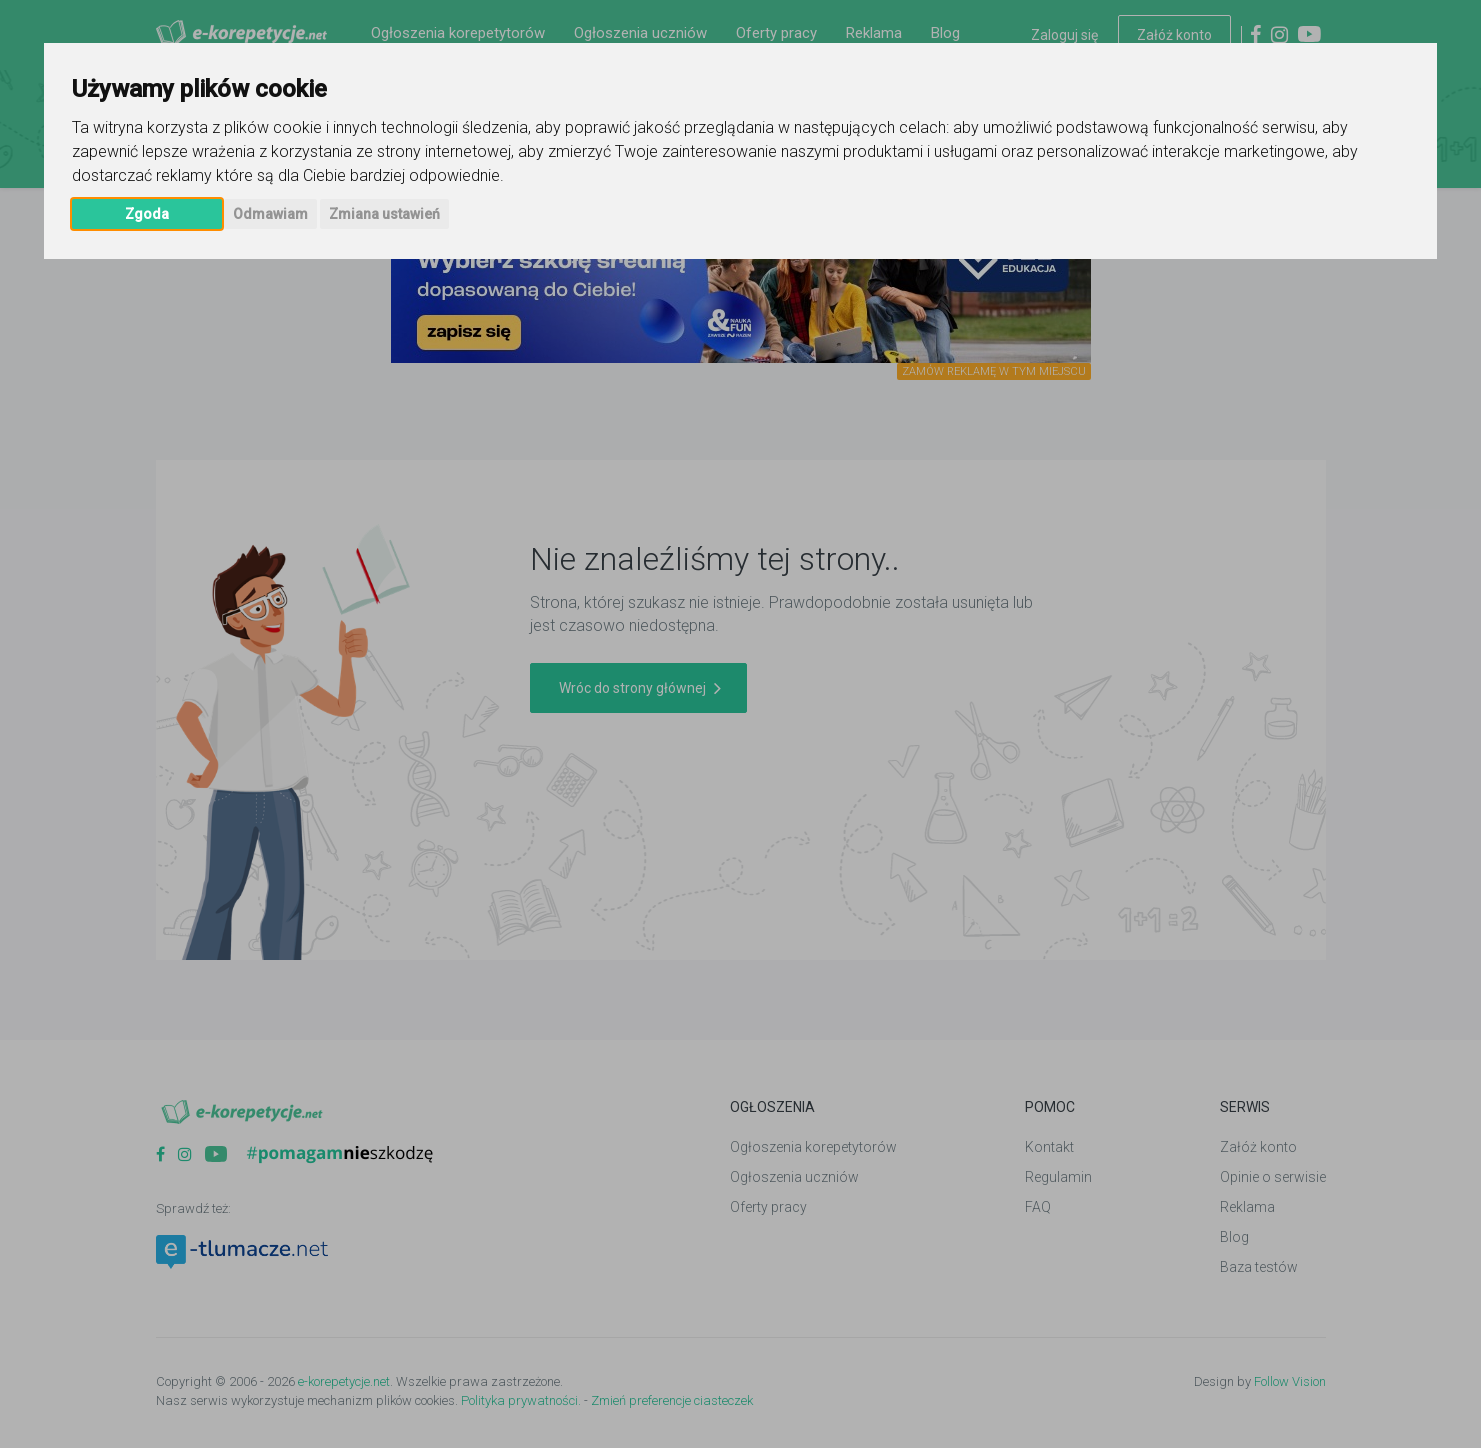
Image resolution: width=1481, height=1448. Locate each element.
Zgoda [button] (147, 214)
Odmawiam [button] (270, 214)
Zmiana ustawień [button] (384, 214)
